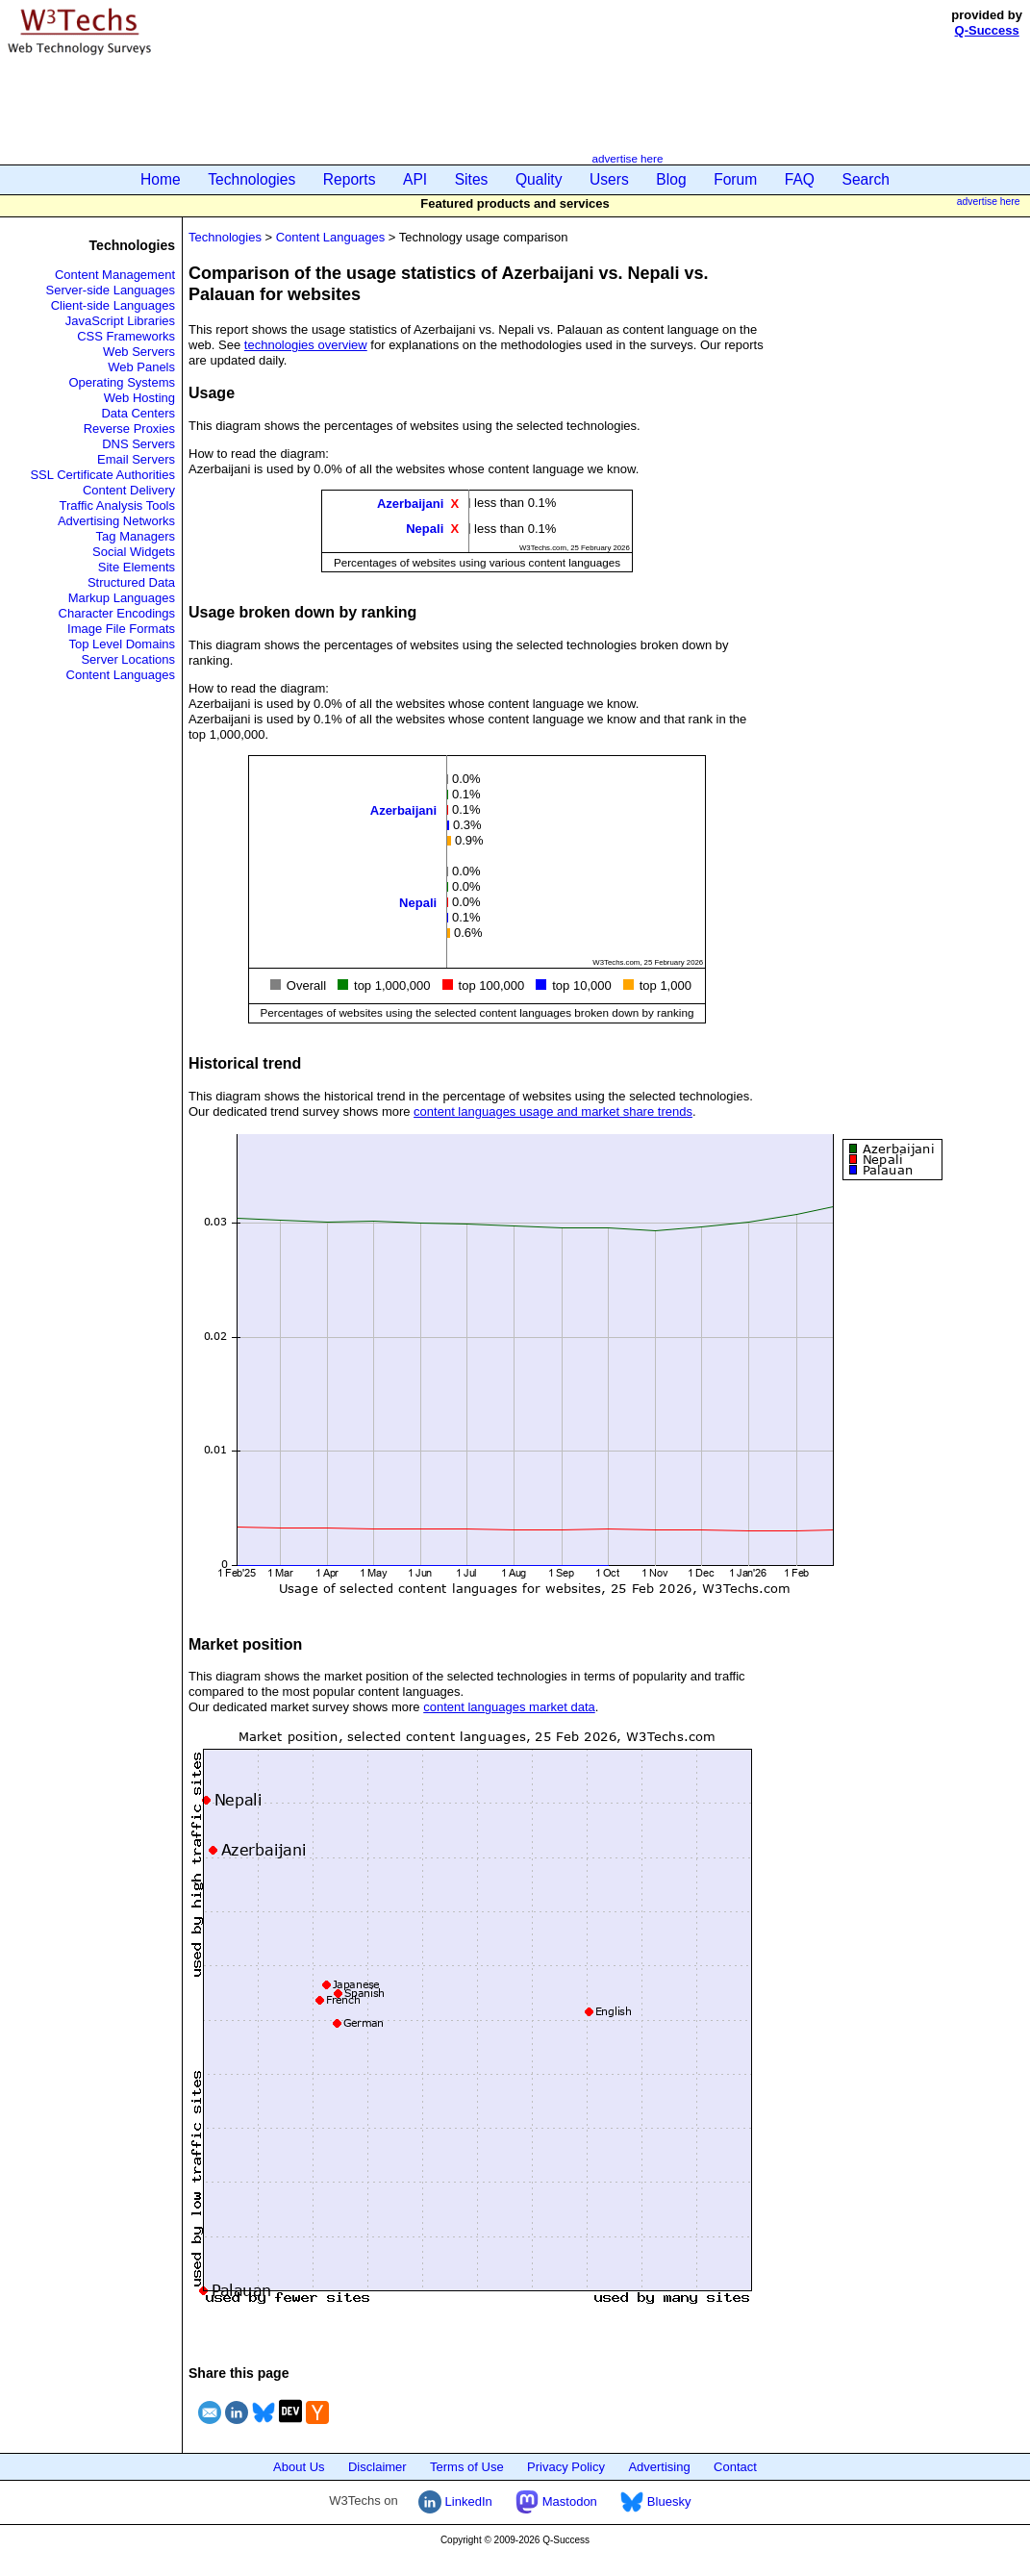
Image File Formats (121, 628)
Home (160, 179)
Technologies (251, 179)
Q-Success (987, 30)
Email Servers (136, 459)
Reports (349, 179)
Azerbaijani (410, 503)
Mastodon (556, 2501)
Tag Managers (135, 536)
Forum (735, 179)
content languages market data (509, 1707)
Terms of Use (467, 2467)
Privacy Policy (566, 2467)
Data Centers (138, 413)
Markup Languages (121, 598)
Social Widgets (133, 551)
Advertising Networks (116, 521)
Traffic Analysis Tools (117, 505)
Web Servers (139, 351)
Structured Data (131, 582)
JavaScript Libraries (120, 321)
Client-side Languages (113, 305)
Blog (671, 179)
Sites (472, 179)
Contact (735, 2467)
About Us (298, 2467)
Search (866, 179)
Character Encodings (117, 613)
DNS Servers (138, 444)
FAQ (800, 179)
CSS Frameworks (126, 336)
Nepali (424, 528)
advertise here (627, 158)
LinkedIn (455, 2501)
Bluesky (655, 2501)
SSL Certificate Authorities (102, 474)
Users (609, 179)
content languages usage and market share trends (553, 1111)
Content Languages (120, 675)
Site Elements (136, 567)
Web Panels (141, 367)
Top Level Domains (121, 644)
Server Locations (128, 659)
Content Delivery (129, 490)
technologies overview (305, 345)
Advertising (659, 2467)
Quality (539, 179)
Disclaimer (377, 2467)
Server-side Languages (110, 290)
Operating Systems (121, 382)
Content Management (115, 274)
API (415, 179)
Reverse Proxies (129, 428)
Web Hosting (139, 398)
